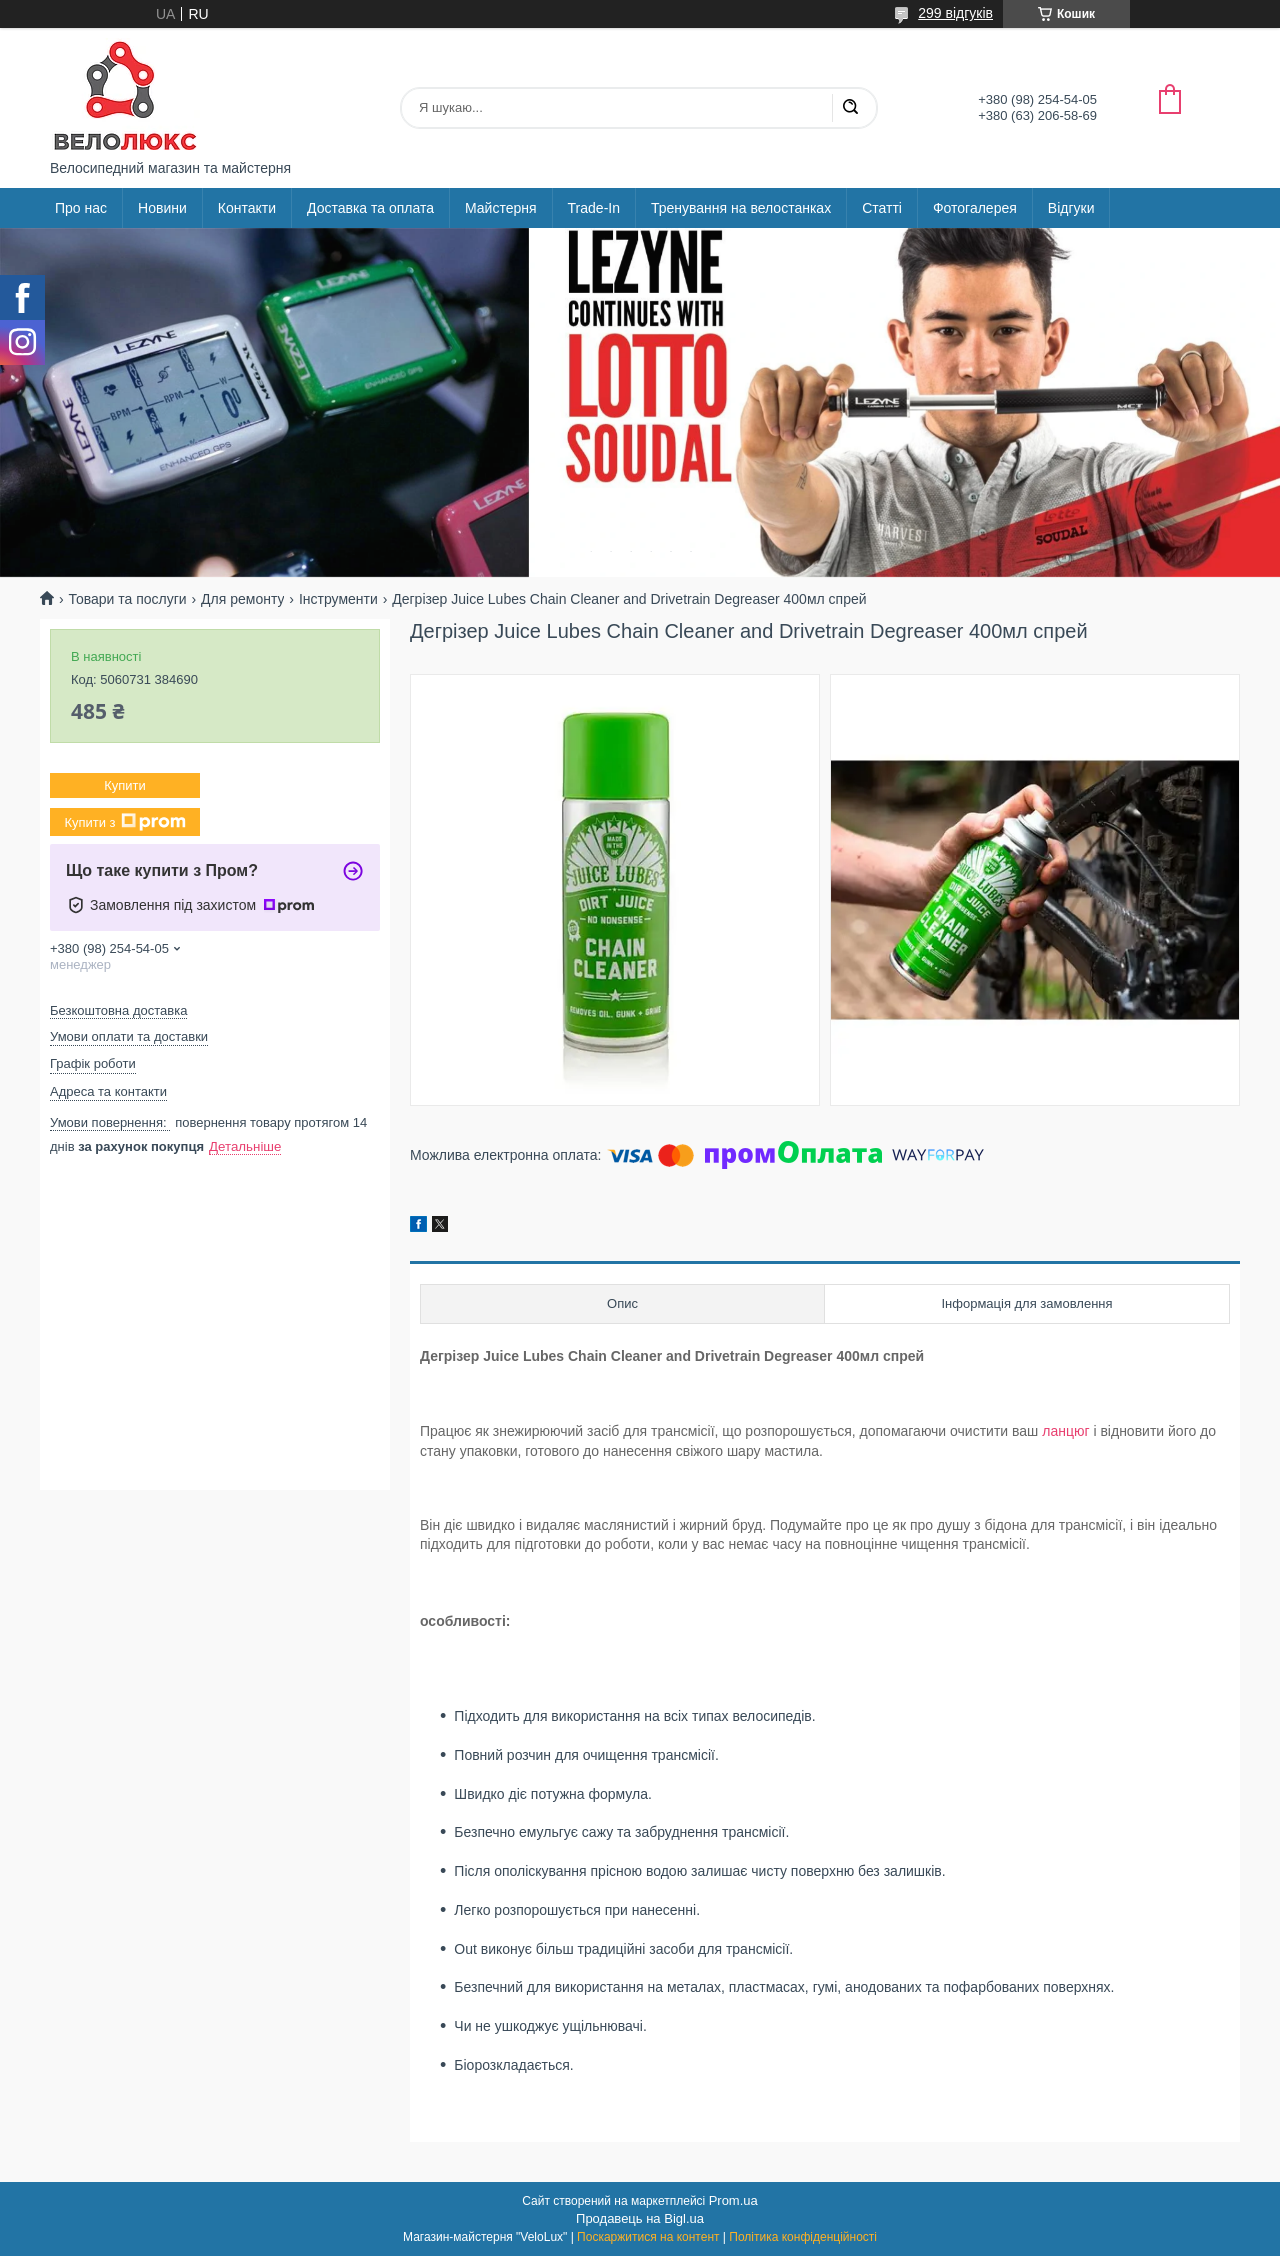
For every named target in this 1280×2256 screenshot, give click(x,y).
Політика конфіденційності (803, 2237)
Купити (125, 785)
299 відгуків (955, 13)
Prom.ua (733, 2200)
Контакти (247, 208)
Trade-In (594, 208)
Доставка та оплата (370, 208)
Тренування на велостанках (741, 208)
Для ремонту (242, 599)
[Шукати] (850, 108)
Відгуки (1071, 208)
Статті (882, 208)
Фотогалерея (975, 208)
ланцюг (1065, 1431)
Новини (162, 208)
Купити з (124, 822)
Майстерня (501, 208)
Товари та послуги (127, 599)
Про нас (81, 208)
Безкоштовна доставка (118, 1010)
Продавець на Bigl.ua (640, 2218)
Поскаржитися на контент (648, 2237)
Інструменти (338, 599)
